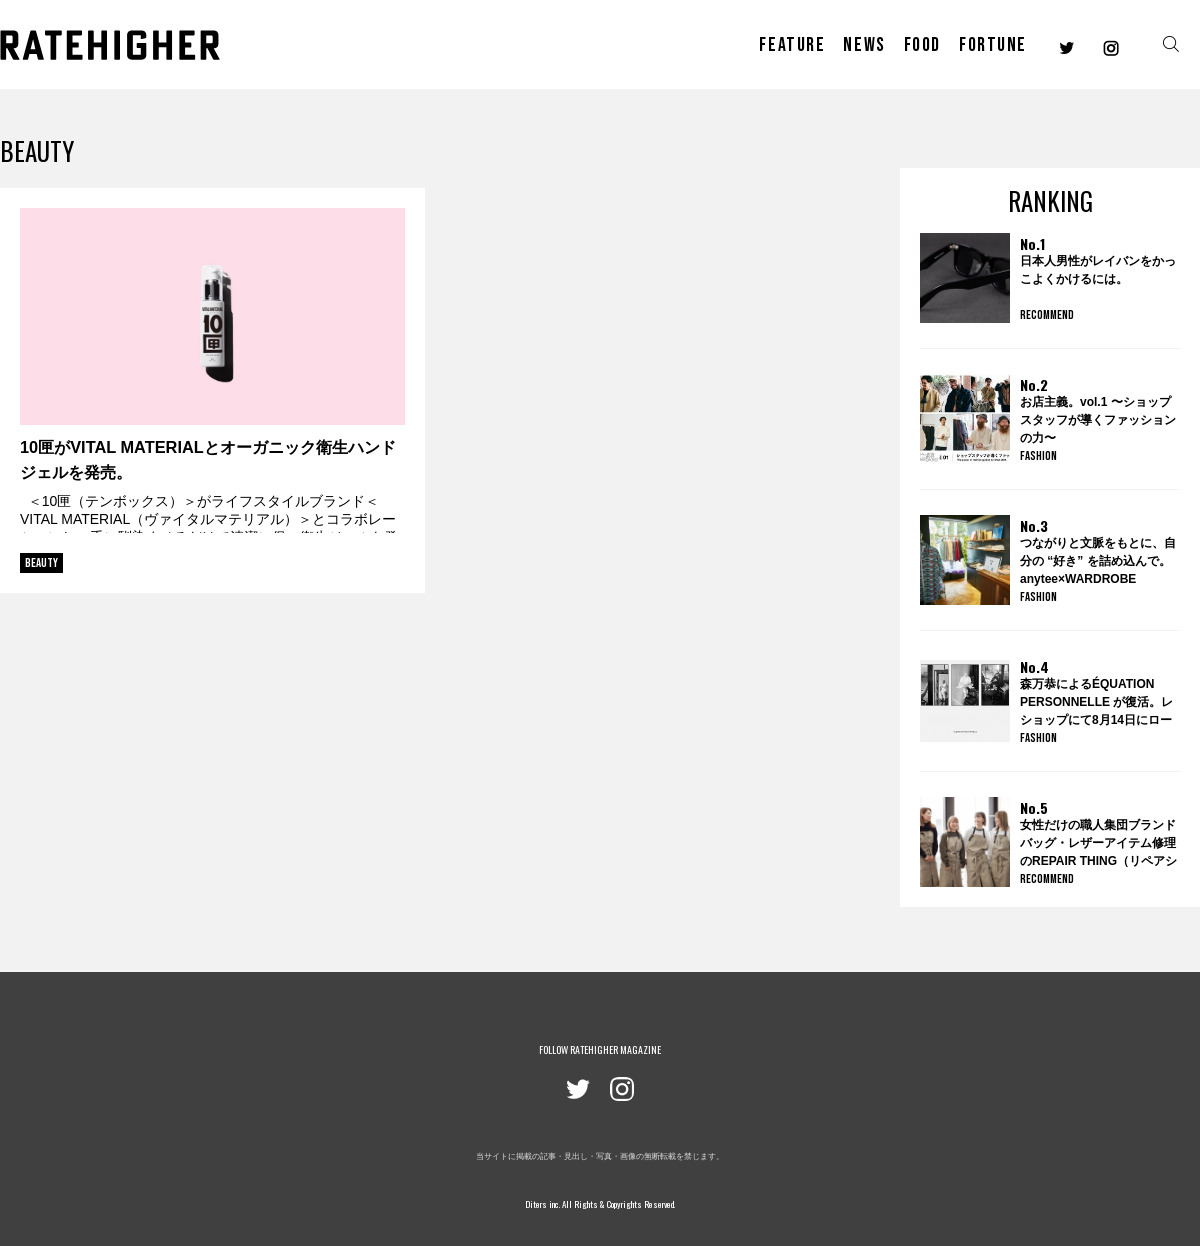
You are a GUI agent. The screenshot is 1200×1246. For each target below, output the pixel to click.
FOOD (922, 45)
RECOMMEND (1047, 315)
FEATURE (792, 45)
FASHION (1038, 456)
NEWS (864, 45)
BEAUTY (41, 563)
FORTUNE (993, 45)
